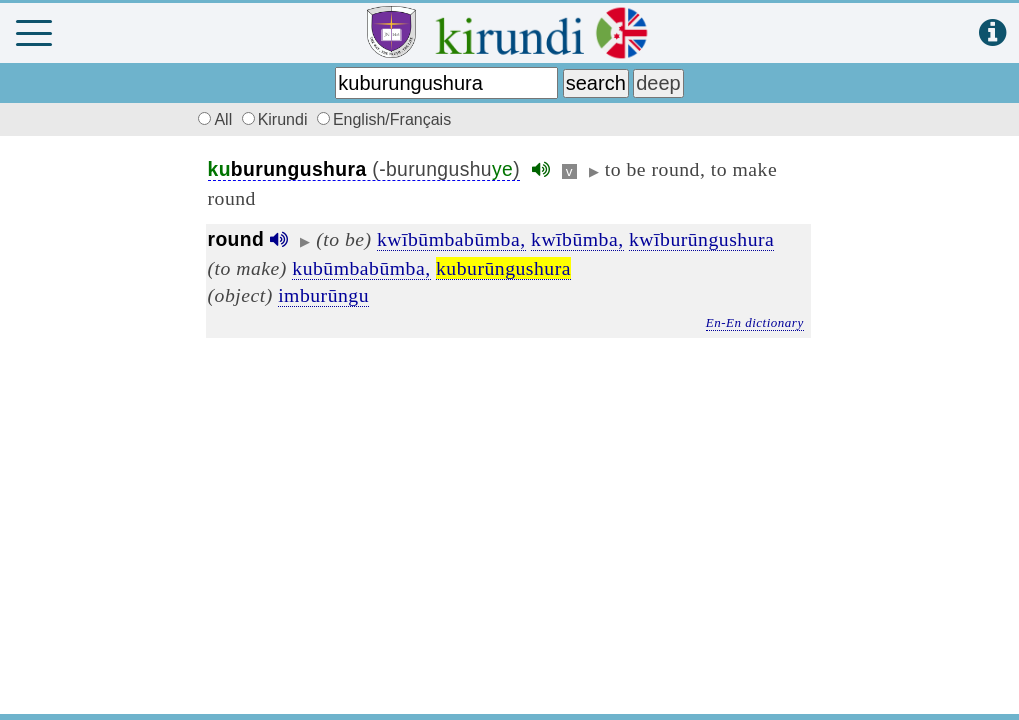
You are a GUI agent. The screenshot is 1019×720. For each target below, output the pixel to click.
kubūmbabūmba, (361, 268)
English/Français (384, 119)
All (213, 119)
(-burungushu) (364, 169)
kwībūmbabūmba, (451, 239)
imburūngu (323, 295)
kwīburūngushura (701, 239)
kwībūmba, (577, 239)
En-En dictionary (755, 322)
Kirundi (277, 119)
